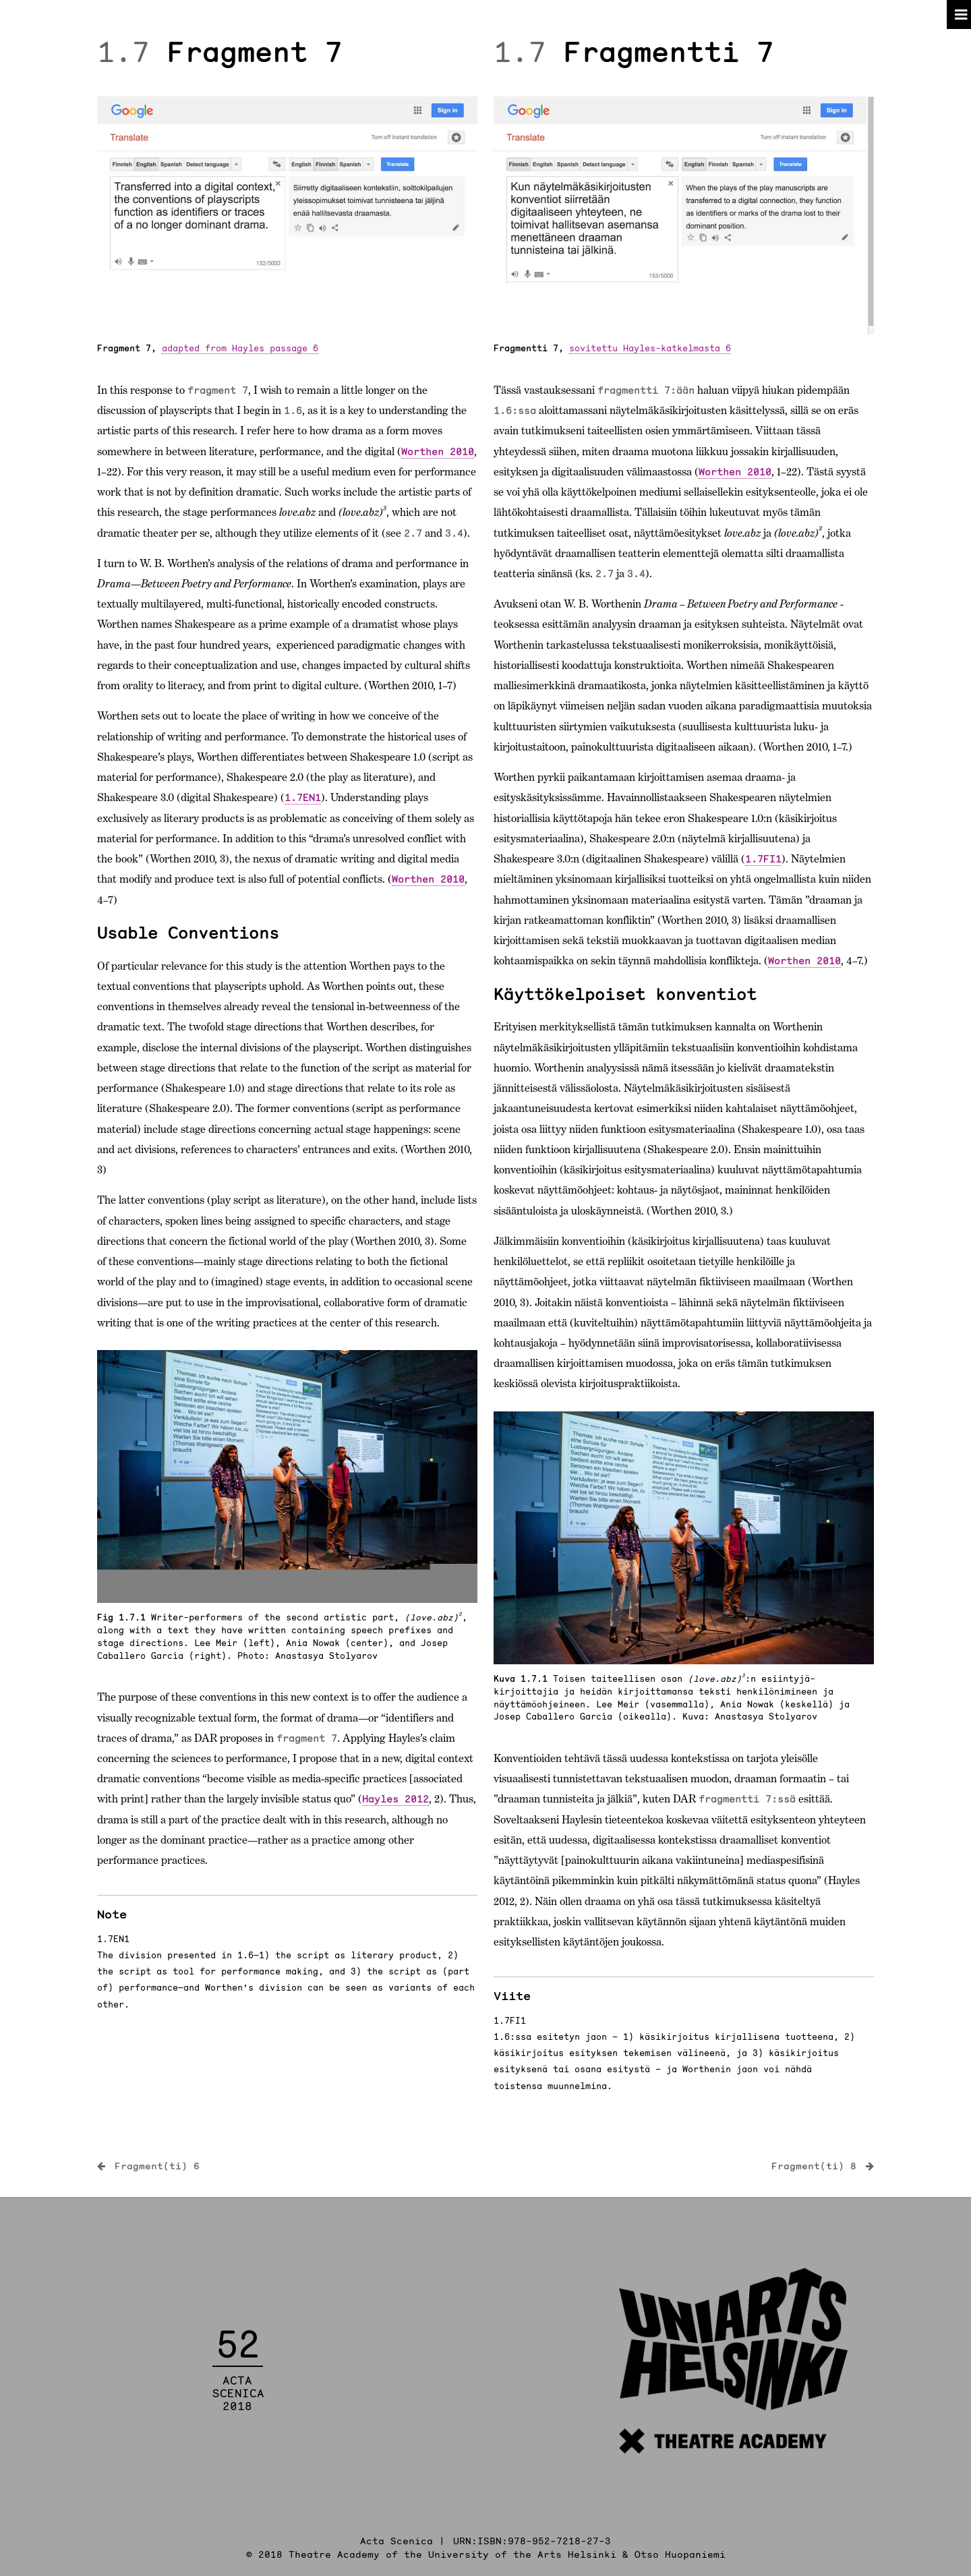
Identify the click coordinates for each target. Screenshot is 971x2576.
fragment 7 (217, 390)
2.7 (413, 533)
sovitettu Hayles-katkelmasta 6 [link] (650, 348)
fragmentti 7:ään (646, 390)
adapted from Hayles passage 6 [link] (240, 348)
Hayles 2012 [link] (395, 1798)
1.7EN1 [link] (303, 797)
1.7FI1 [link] (763, 858)
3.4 (454, 533)
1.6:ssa (515, 410)
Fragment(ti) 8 (813, 2166)
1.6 (293, 410)
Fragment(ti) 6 (157, 2166)
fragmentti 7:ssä (747, 1798)
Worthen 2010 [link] (437, 451)
